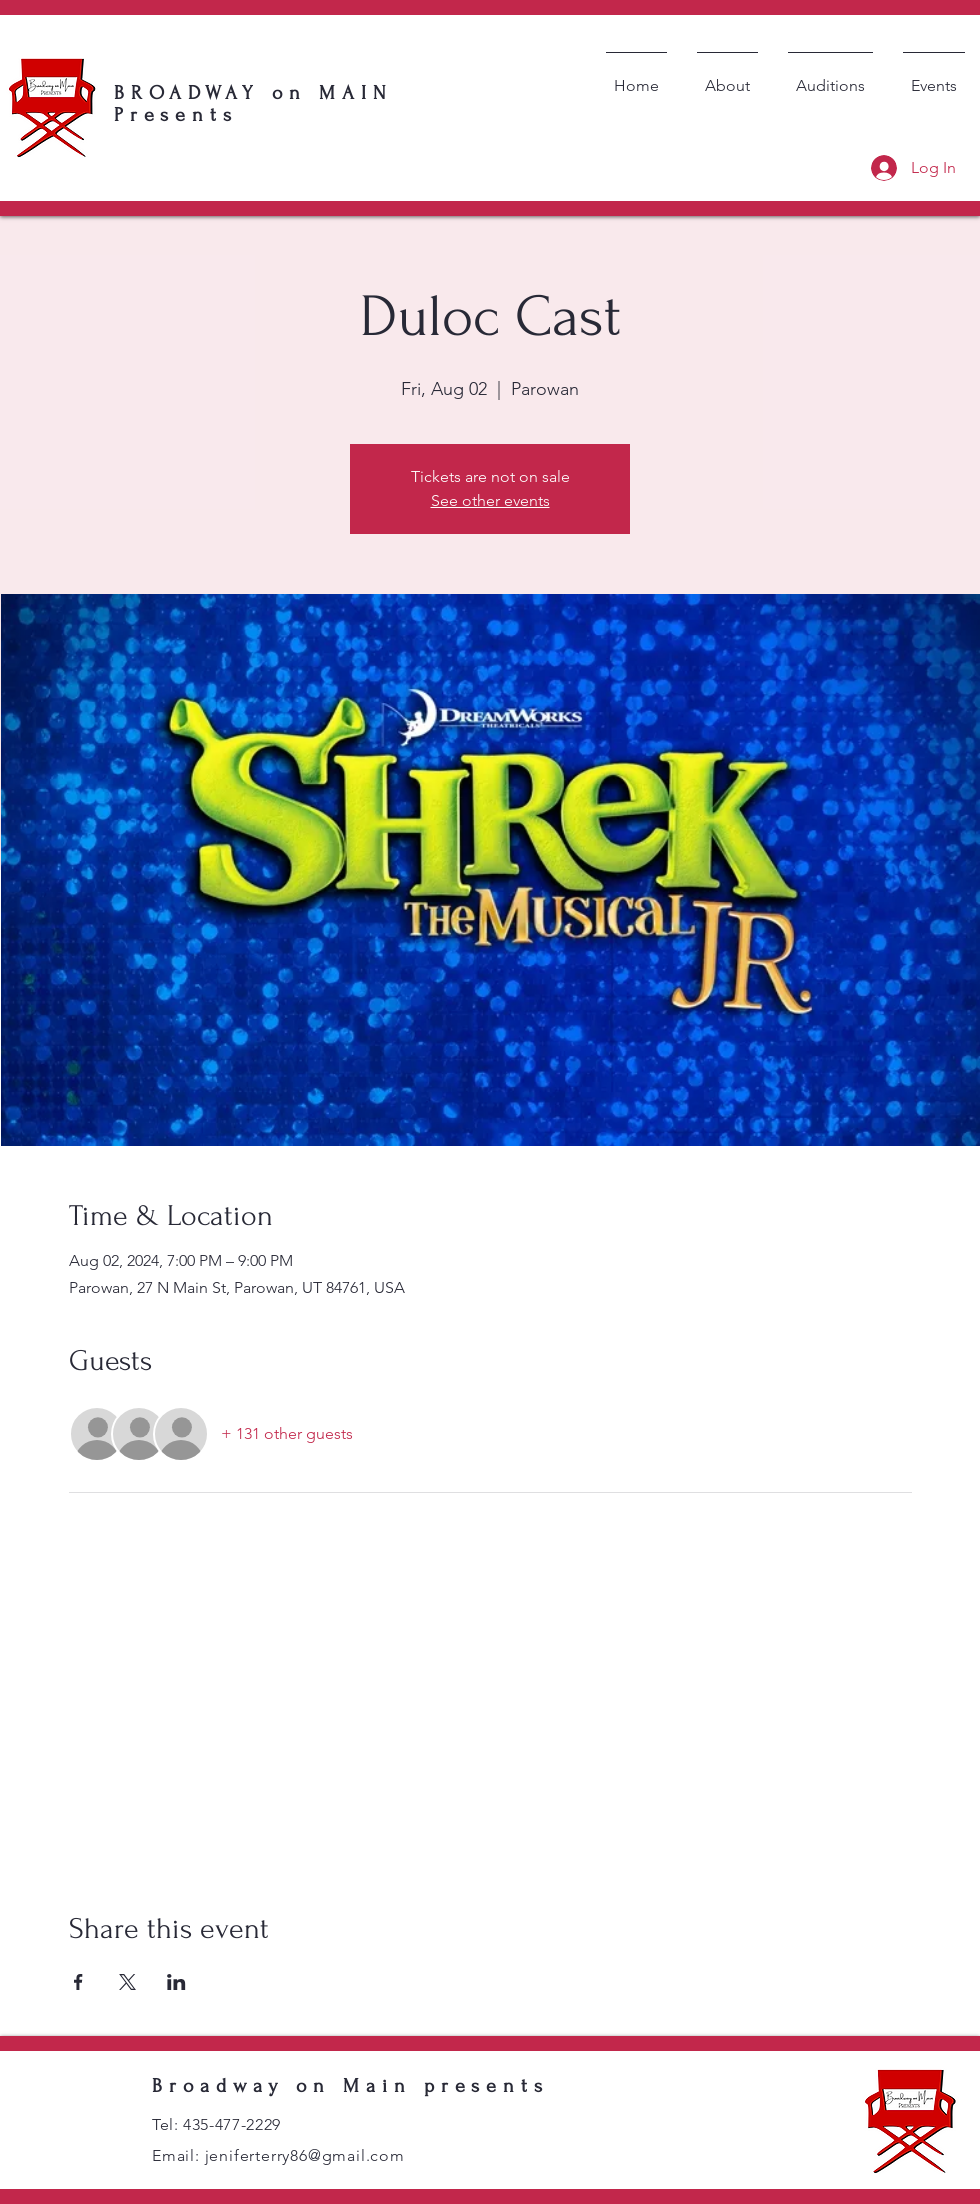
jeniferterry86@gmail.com (305, 2155)
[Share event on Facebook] (78, 1982)
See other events (490, 500)
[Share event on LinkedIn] (176, 1982)
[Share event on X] (127, 1982)
